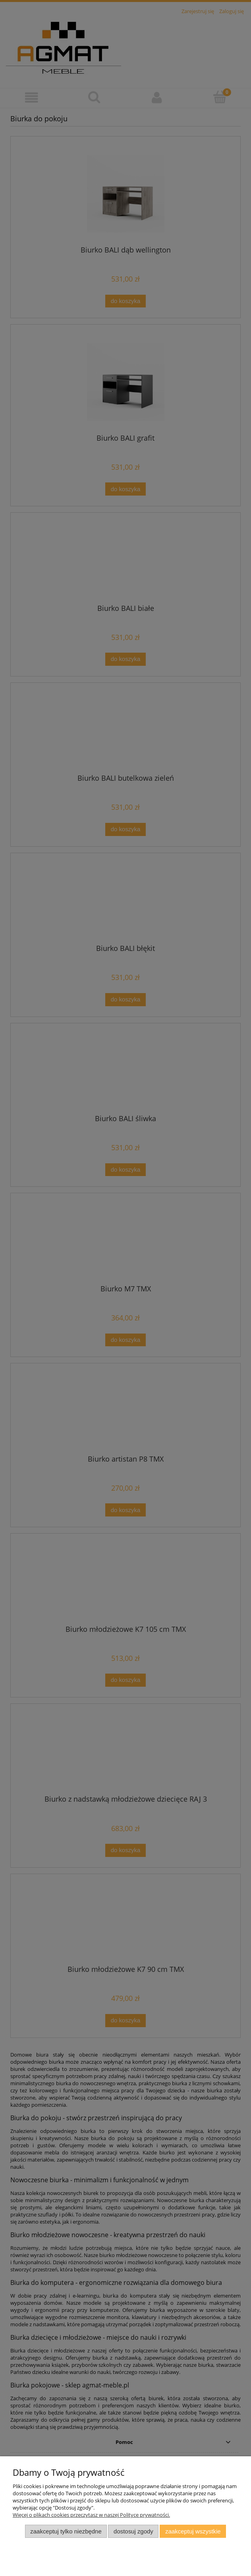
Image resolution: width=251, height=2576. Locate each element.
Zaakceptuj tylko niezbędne (65, 2531)
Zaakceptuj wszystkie (192, 2531)
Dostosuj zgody (133, 2531)
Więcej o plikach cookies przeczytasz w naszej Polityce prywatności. (91, 2514)
